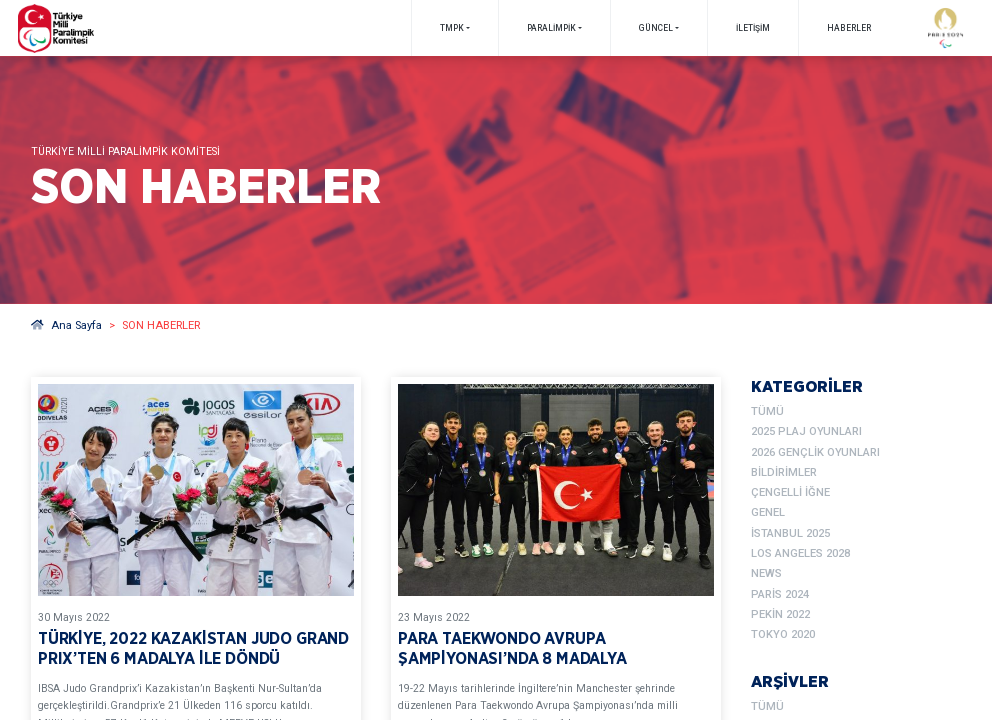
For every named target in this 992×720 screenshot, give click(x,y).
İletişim (753, 28)
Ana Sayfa (66, 325)
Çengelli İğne (790, 492)
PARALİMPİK (551, 28)
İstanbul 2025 (790, 533)
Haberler (849, 28)
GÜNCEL (656, 28)
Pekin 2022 (780, 614)
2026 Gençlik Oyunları (815, 452)
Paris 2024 (780, 594)
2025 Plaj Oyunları (806, 431)
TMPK (452, 28)
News (766, 573)
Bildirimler (784, 472)
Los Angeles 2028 (800, 553)
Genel (768, 512)
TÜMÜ (767, 411)
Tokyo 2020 (783, 634)
